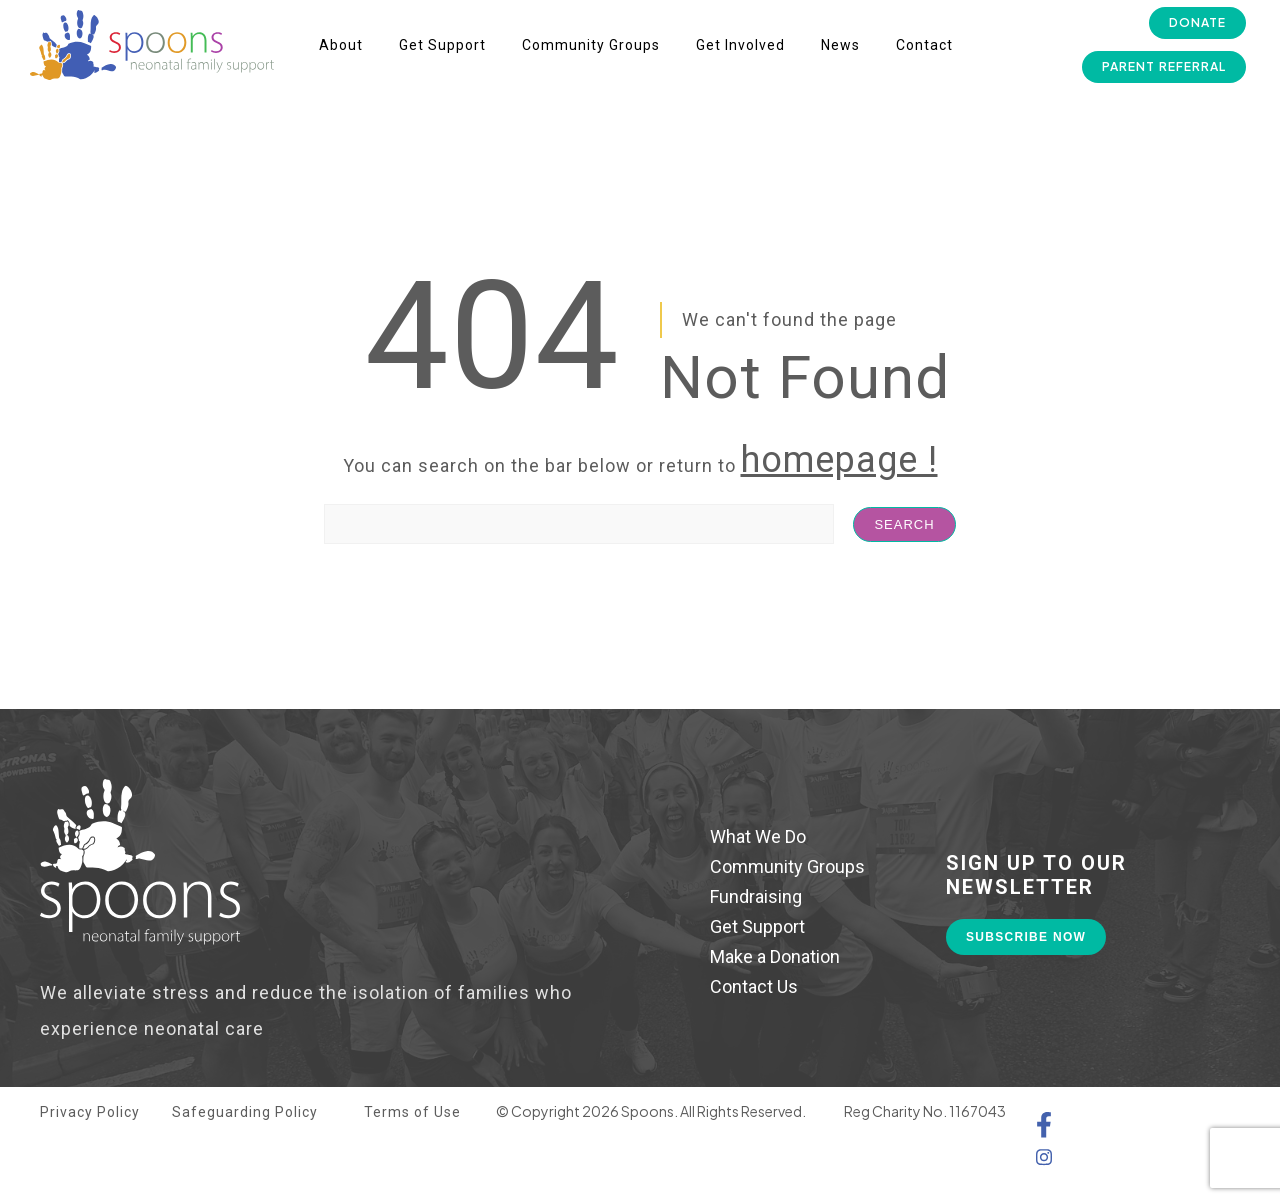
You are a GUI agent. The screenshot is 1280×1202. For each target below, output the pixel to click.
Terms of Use (412, 1112)
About (341, 45)
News (840, 45)
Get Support (442, 45)
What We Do (758, 836)
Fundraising (756, 896)
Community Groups (591, 45)
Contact (924, 45)
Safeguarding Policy (245, 1112)
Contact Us (754, 986)
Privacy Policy (90, 1112)
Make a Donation (775, 956)
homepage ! (839, 460)
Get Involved (740, 45)
